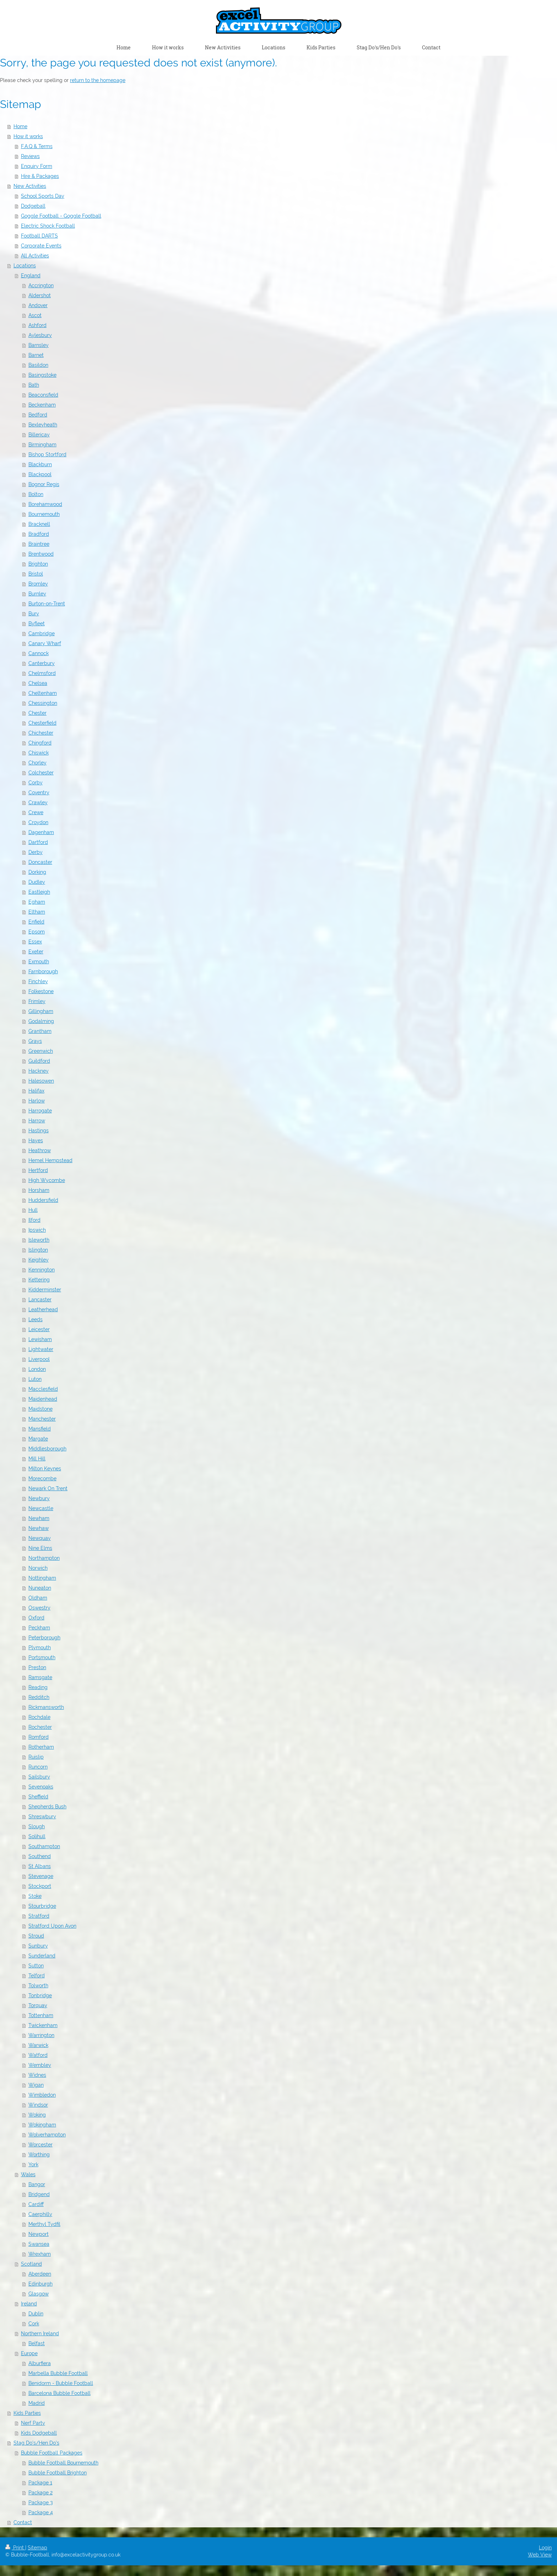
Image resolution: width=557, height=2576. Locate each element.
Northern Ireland (40, 2333)
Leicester (39, 1329)
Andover (38, 305)
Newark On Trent (47, 1488)
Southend (39, 1856)
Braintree (38, 544)
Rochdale (39, 1717)
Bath (33, 385)
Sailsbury (39, 1777)
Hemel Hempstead (50, 1160)
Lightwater (40, 1349)
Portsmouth (41, 1657)
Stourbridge (42, 1906)
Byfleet (36, 623)
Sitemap (37, 2547)
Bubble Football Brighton (57, 2473)
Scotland (31, 2264)
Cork (33, 2323)
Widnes (37, 2075)
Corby (35, 782)
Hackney (38, 1071)
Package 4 (40, 2512)
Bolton (35, 494)
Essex (35, 941)
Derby (35, 852)
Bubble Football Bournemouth (63, 2463)
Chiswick (38, 753)
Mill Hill (36, 1458)
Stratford (38, 1916)
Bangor (36, 2184)
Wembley (39, 2065)
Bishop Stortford (47, 454)
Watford (38, 2055)
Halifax (36, 1091)
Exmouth (38, 961)
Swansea (38, 2244)
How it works (28, 136)
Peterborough (44, 1637)
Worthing (39, 2154)
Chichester (40, 733)
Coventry (38, 792)
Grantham (40, 1031)
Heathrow (39, 1150)
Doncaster (40, 862)
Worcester (40, 2144)
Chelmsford (42, 673)
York (33, 2164)
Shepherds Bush (47, 1806)
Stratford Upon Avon (52, 1926)
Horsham (38, 1190)
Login (545, 2547)
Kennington (41, 1270)
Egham (36, 902)
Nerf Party (33, 2423)
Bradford (38, 534)
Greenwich (40, 1051)
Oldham (37, 1598)
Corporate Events (41, 246)
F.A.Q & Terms (37, 146)
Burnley (37, 594)
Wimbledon (42, 2095)
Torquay (37, 2005)
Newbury (39, 1498)
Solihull (36, 1836)
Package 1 (40, 2482)
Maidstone (40, 1409)
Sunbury (38, 1946)
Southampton (44, 1846)
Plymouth (39, 1647)
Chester (37, 713)
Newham (38, 1518)
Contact (22, 2522)
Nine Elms (40, 1548)
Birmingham (42, 444)
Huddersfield (43, 1200)
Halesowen (41, 1081)
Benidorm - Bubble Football (60, 2383)
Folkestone (41, 991)
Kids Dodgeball (39, 2433)
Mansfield (39, 1429)
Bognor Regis (43, 484)
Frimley (36, 1001)
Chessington (42, 703)
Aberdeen (39, 2274)
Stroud (36, 1936)
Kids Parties (27, 2413)
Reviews (30, 156)
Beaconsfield (43, 395)
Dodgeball (33, 206)
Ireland (29, 2304)
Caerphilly (40, 2214)
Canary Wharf (44, 643)
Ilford (34, 1220)
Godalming (41, 1021)
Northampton (44, 1558)
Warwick (38, 2045)
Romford (38, 1737)
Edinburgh (40, 2284)
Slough (36, 1826)
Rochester (40, 1727)
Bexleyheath (42, 424)
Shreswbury (42, 1816)
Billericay (39, 434)
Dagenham (41, 832)
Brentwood (41, 554)
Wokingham (42, 2125)
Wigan (36, 2085)
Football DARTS (39, 236)
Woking (37, 2115)
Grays (35, 1041)
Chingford (40, 743)
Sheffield (38, 1796)
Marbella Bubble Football (58, 2373)
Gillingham (40, 1011)
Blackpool (40, 474)
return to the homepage (97, 80)
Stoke (35, 1896)
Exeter (35, 951)
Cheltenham (42, 693)
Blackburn (40, 464)
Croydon (38, 822)
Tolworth (38, 1985)
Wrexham (39, 2254)
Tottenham (40, 2015)
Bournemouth (44, 514)
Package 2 (40, 2492)
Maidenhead (42, 1399)
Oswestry (39, 1608)
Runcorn (38, 1767)
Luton (35, 1379)
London (37, 1369)
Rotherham (41, 1747)
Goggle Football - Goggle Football (61, 216)
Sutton (36, 1965)
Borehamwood (45, 504)
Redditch (38, 1697)
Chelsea (37, 683)
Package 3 (40, 2502)
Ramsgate (40, 1677)
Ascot (35, 315)
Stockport (39, 1886)
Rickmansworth (46, 1707)
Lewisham (40, 1339)
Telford (36, 1975)
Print (15, 2547)
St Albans (39, 1866)
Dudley (36, 882)
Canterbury (41, 663)
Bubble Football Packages (51, 2453)
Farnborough (43, 971)
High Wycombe (46, 1180)
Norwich (38, 1568)
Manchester (42, 1419)
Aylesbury (40, 335)
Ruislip (36, 1757)
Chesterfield (42, 723)
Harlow (36, 1101)
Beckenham (42, 405)
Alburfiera (39, 2363)
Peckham (39, 1627)
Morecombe (42, 1478)
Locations (24, 265)
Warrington (41, 2035)
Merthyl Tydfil (44, 2224)
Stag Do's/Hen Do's (36, 2443)
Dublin (35, 2313)
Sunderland (41, 1956)
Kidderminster (44, 1289)
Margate (38, 1439)
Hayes (35, 1140)
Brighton (38, 564)
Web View (540, 2555)
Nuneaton (39, 1588)
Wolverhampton (47, 2134)
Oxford (36, 1618)
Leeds (35, 1319)
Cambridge (41, 633)
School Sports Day (42, 196)
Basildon (38, 365)
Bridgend (39, 2194)
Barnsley (38, 345)
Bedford (37, 415)
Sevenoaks (40, 1787)
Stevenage (40, 1876)
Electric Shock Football (48, 226)
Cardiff (36, 2204)
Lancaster (40, 1299)
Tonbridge (40, 1995)
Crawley (38, 802)
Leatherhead (43, 1309)
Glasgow (38, 2294)
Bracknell (39, 524)
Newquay (39, 1538)
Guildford (39, 1061)
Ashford (37, 325)
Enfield (36, 922)
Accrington (41, 285)
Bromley (38, 584)
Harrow (36, 1120)
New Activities (29, 186)
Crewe (35, 812)
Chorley (37, 763)
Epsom (36, 932)
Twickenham (43, 2025)
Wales (28, 2174)
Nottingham (42, 1578)
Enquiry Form (36, 166)
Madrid (36, 2403)
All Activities (35, 255)
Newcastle (40, 1508)
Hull (33, 1210)
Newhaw (38, 1528)
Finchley (38, 981)
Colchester (41, 772)
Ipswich (37, 1230)
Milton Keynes (44, 1468)
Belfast (36, 2343)
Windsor (38, 2105)
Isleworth (38, 1240)
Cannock (38, 653)
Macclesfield (43, 1389)
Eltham (36, 912)
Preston (37, 1667)
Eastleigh (39, 892)
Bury (33, 613)
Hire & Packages (40, 176)
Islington (38, 1250)
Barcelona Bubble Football (59, 2393)
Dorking (37, 872)
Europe (29, 2353)
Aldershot (39, 295)
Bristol (35, 574)
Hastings (38, 1130)
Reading (38, 1687)
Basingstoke (42, 375)
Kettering (39, 1279)
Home (20, 126)
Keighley (38, 1260)
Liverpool (39, 1359)
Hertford (38, 1170)
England (30, 275)
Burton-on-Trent (46, 603)
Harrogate (40, 1110)
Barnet (36, 355)
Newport (38, 2234)
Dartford (38, 842)
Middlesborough (47, 1449)
